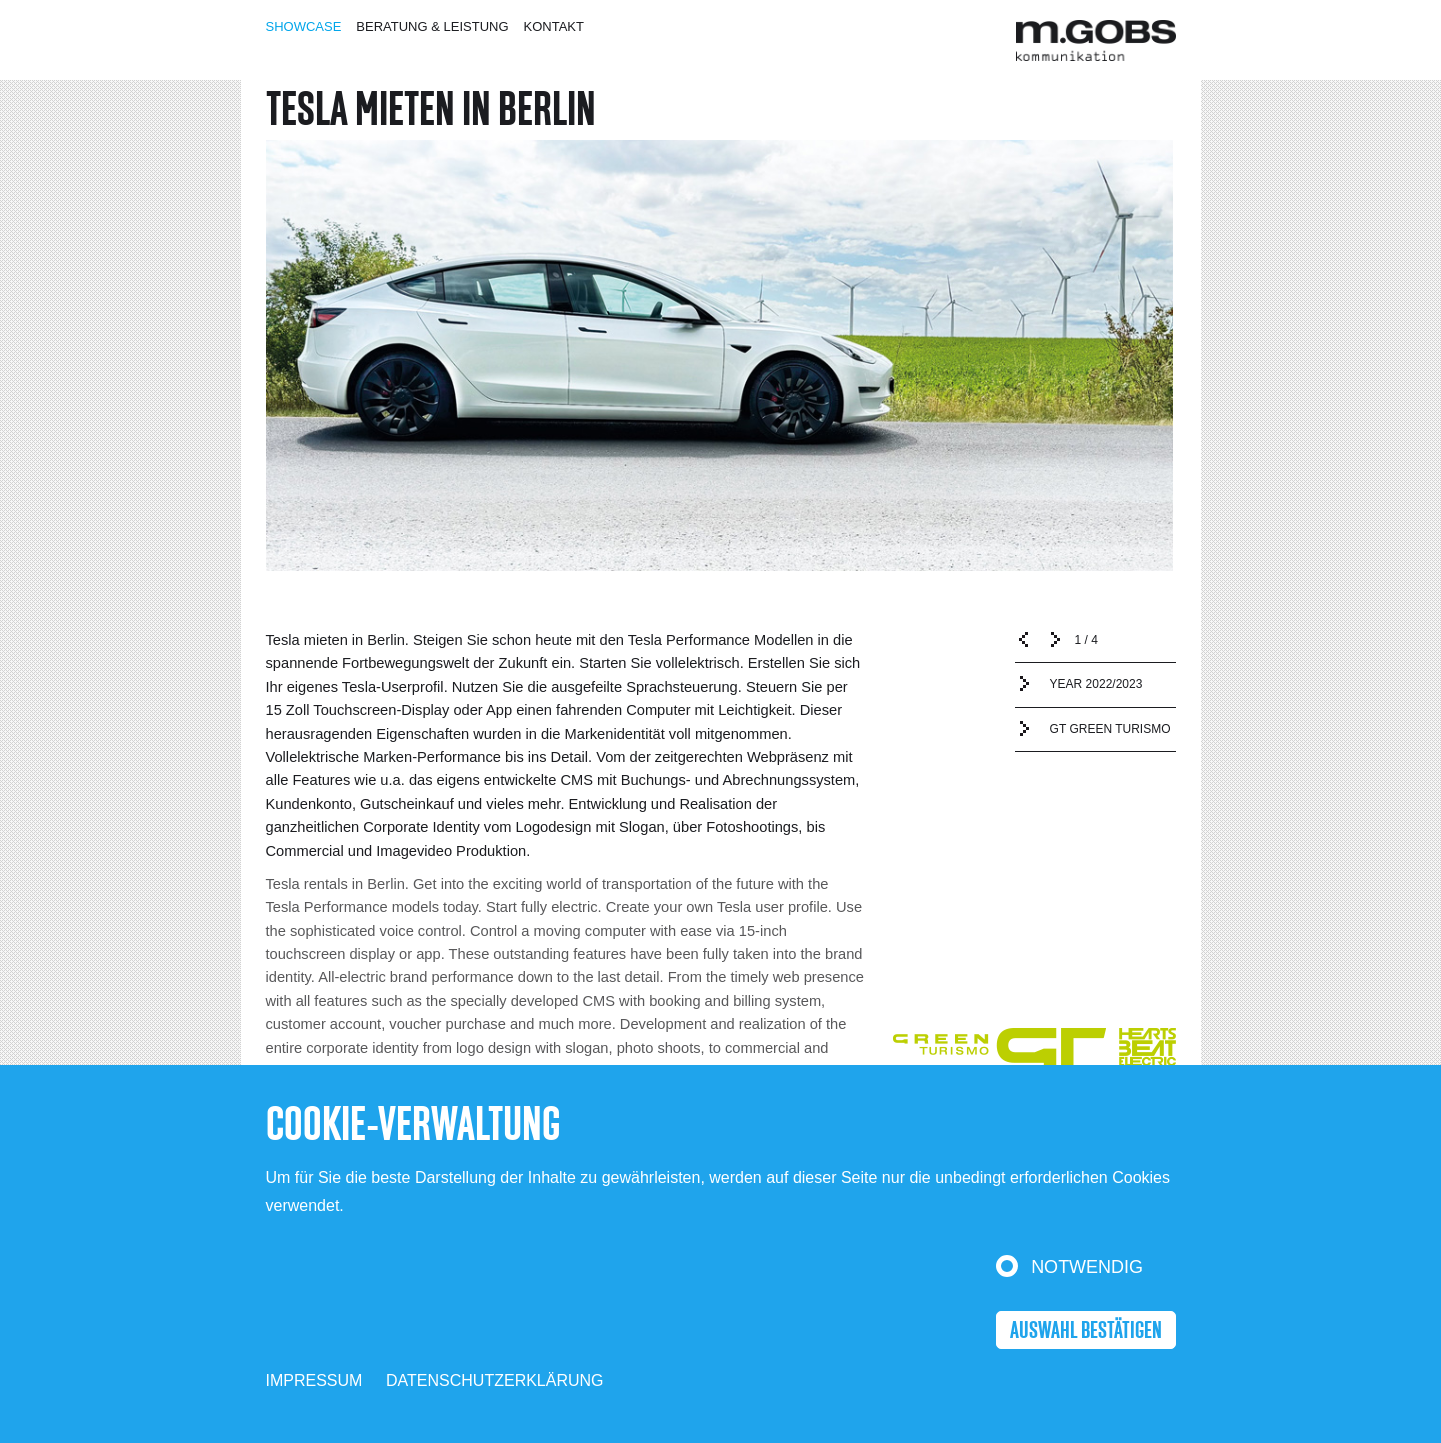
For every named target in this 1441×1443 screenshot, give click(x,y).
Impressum (314, 1380)
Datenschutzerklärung (495, 1380)
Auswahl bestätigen (1086, 1331)
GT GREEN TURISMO (1110, 729)
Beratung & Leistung (432, 26)
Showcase (304, 26)
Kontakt (554, 26)
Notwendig (1087, 1267)
